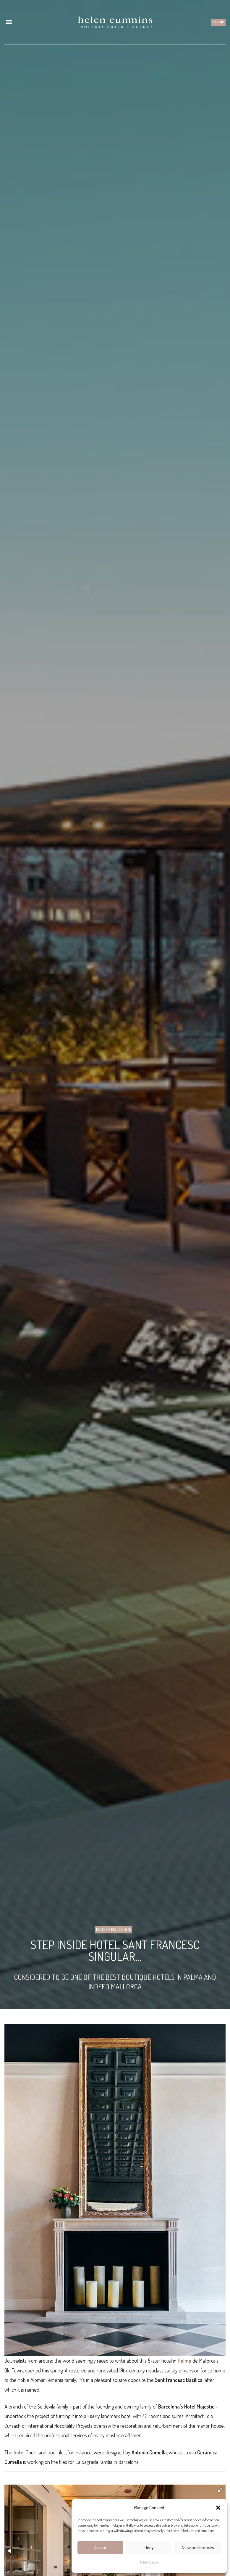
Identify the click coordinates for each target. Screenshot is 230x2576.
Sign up (218, 22)
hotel (19, 2452)
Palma (184, 2360)
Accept (100, 2547)
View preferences (198, 2547)
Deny (149, 2547)
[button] (218, 2508)
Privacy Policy (149, 2562)
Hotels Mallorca (113, 1930)
